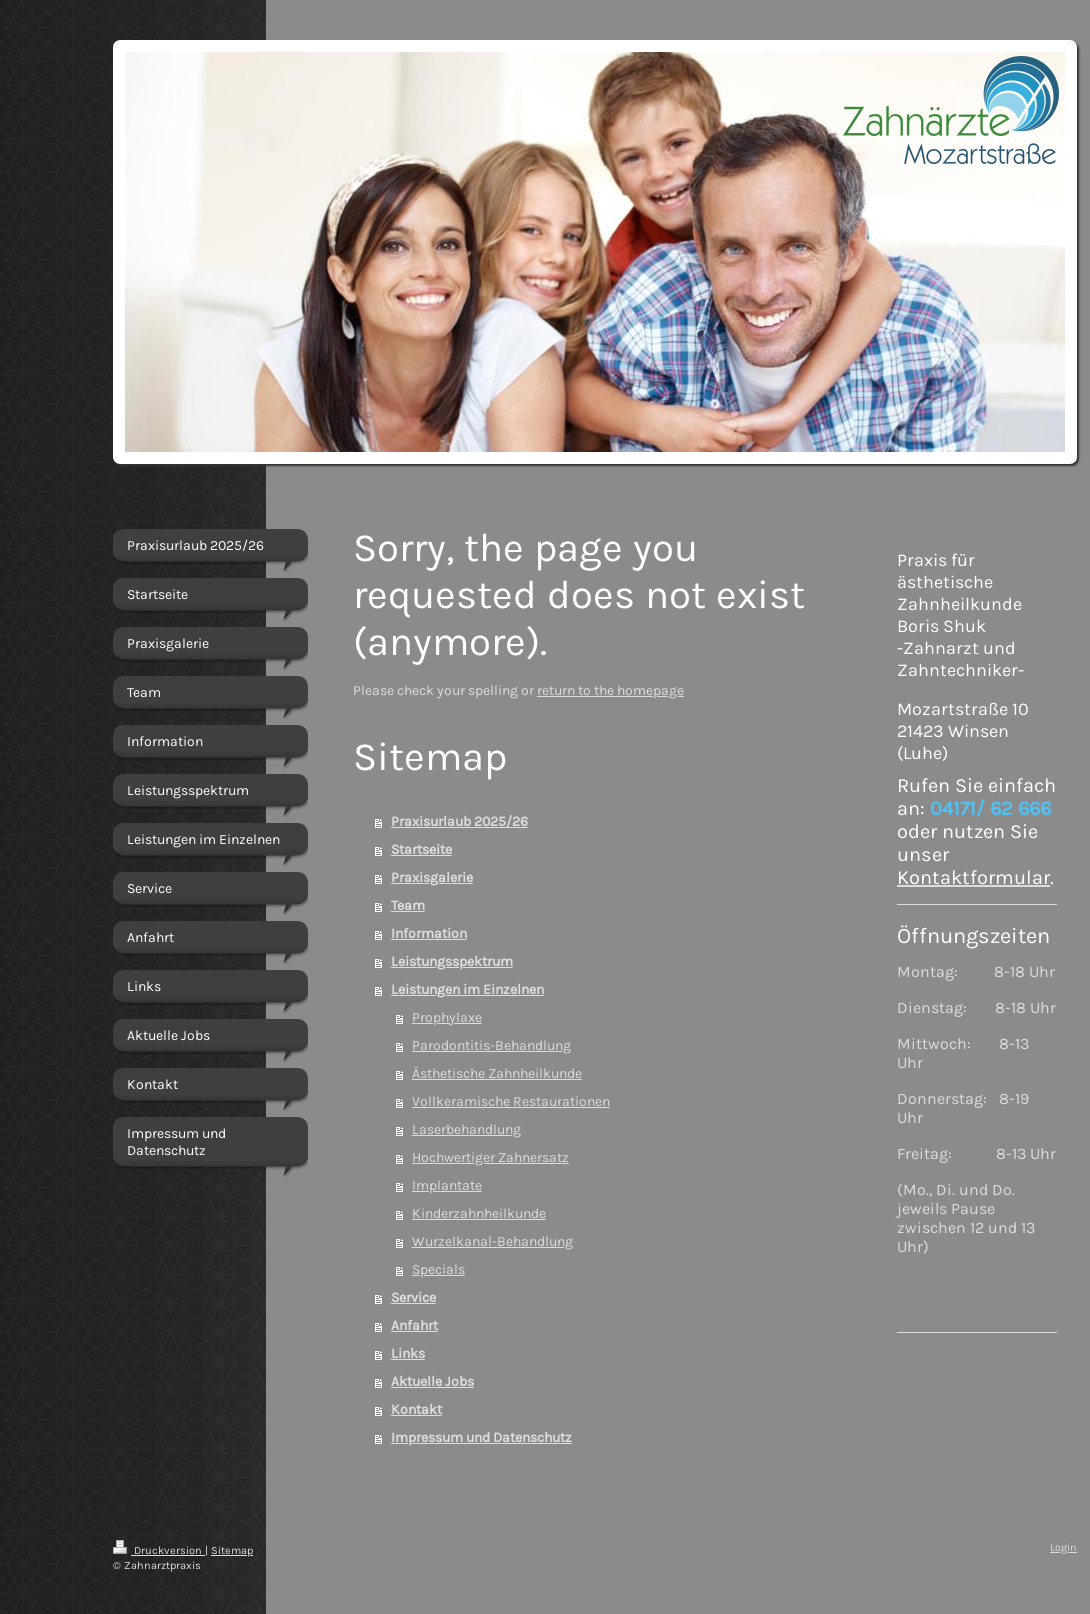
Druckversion (159, 1550)
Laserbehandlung (466, 1129)
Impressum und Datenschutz (481, 1437)
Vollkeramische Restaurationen (511, 1101)
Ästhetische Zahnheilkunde (497, 1073)
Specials (438, 1269)
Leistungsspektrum (452, 961)
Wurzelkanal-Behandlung (492, 1241)
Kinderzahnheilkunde (479, 1213)
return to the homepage (610, 690)
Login (1063, 1547)
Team (408, 905)
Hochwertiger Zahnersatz (490, 1157)
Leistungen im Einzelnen (467, 989)
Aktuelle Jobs (432, 1381)
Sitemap (232, 1550)
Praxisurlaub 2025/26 (459, 821)
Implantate (447, 1185)
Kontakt (416, 1409)
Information (429, 933)
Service (413, 1297)
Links (408, 1353)
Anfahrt (414, 1325)
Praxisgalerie (432, 877)
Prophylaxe (447, 1017)
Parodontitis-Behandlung (491, 1045)
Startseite (421, 849)
